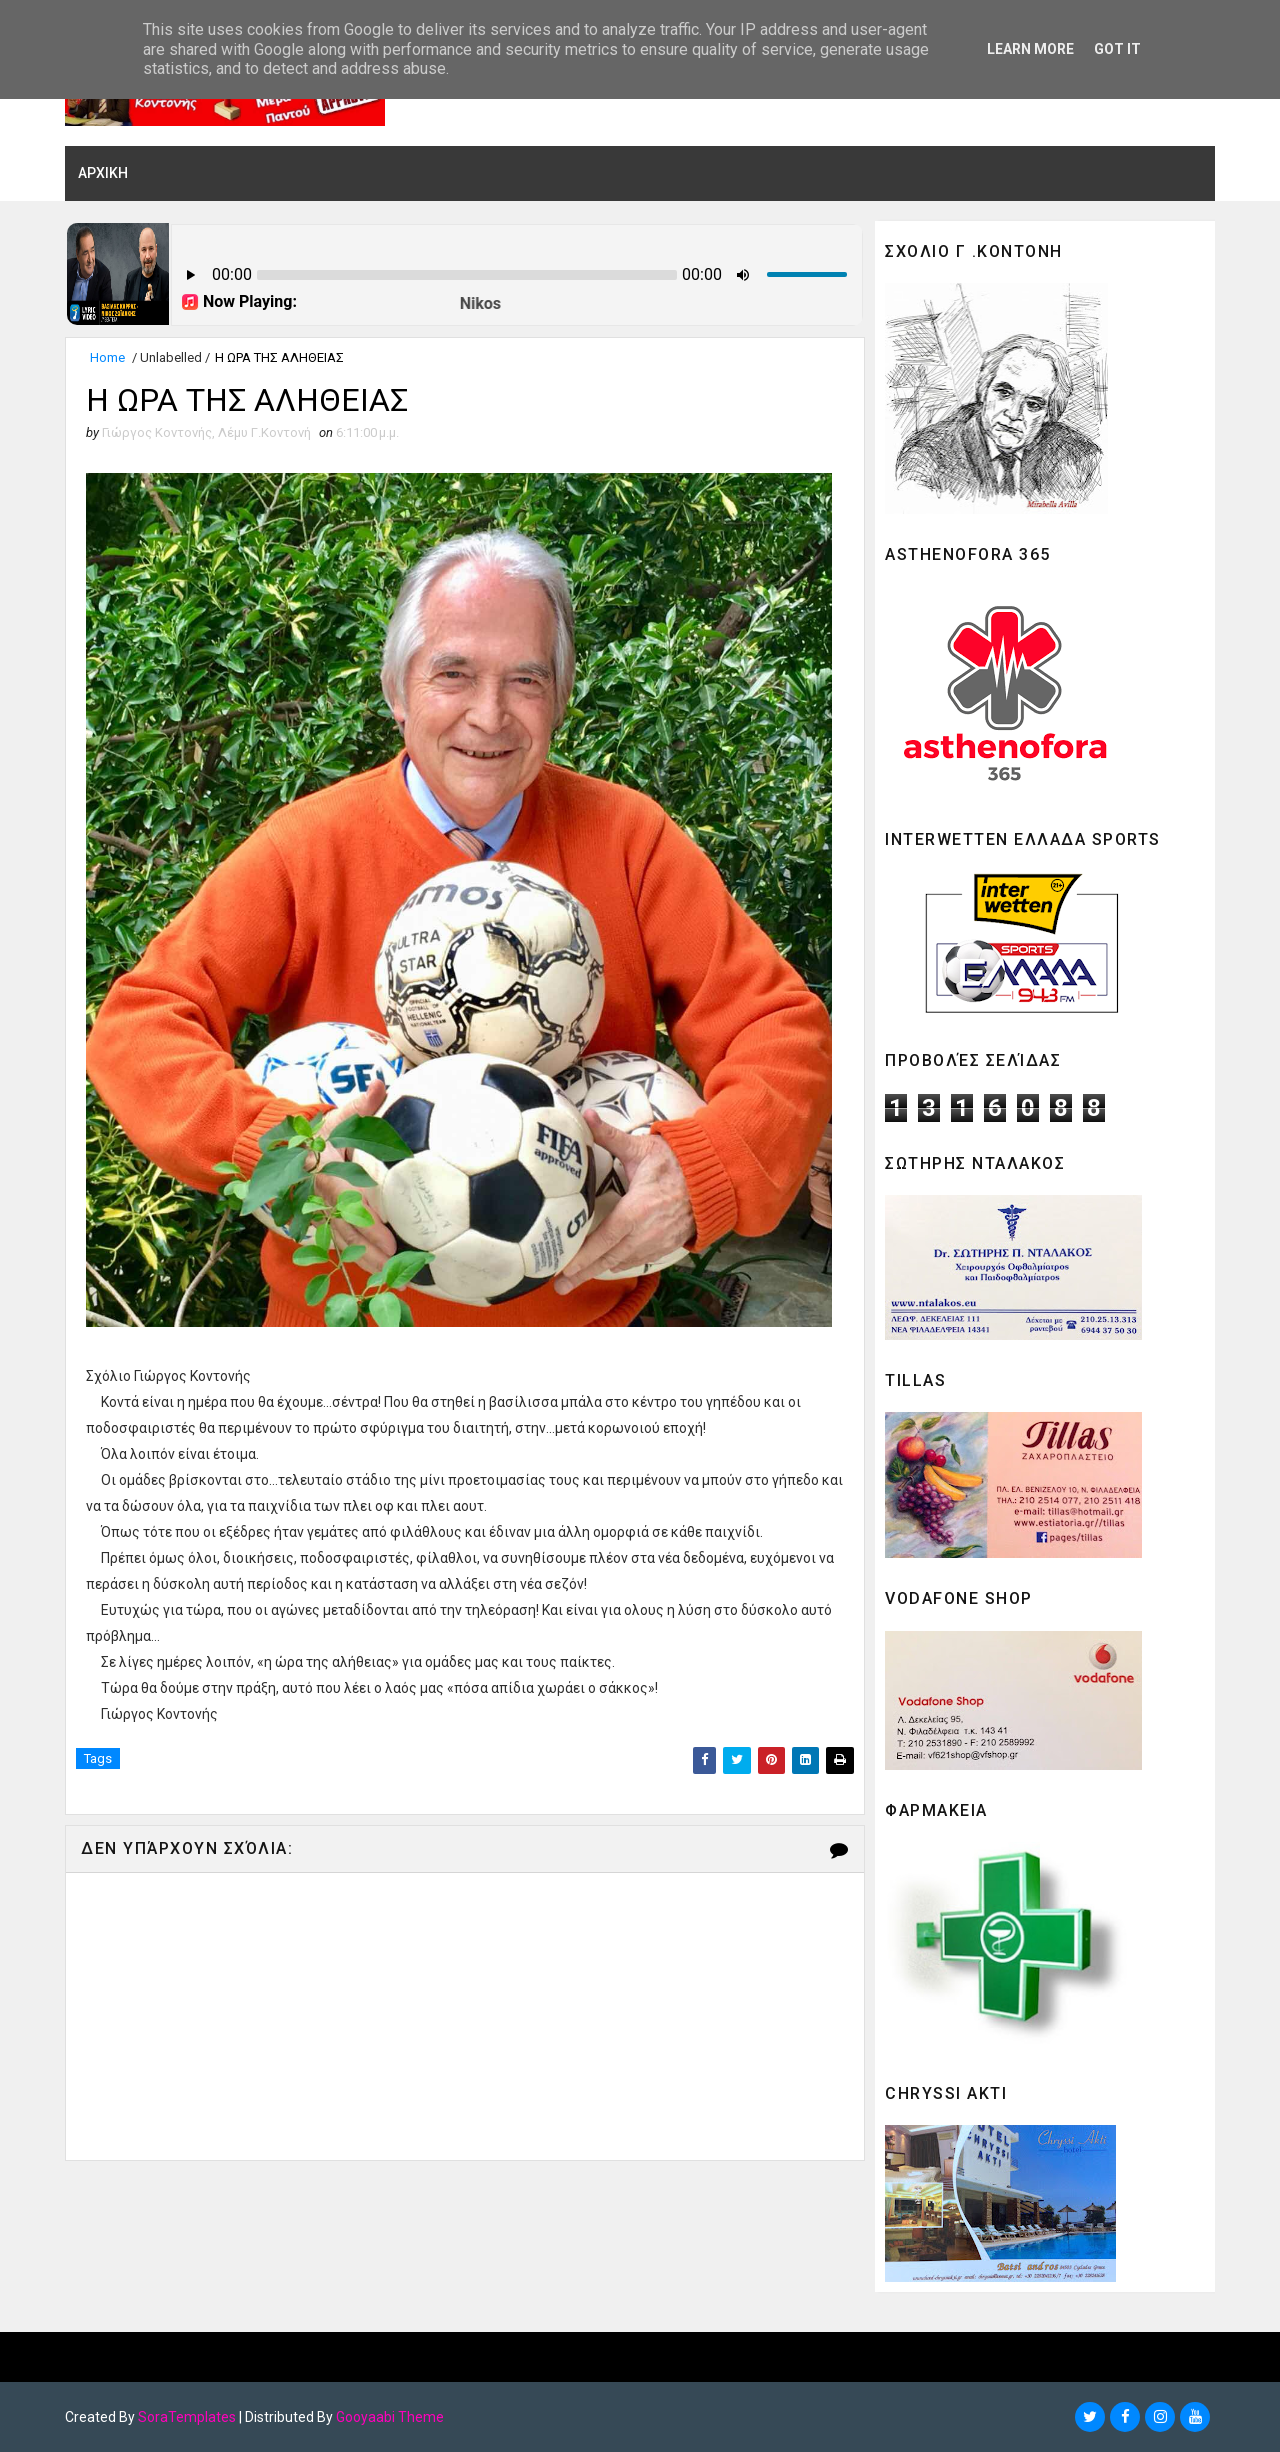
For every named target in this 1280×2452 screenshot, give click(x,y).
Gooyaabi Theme (390, 2417)
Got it (1117, 49)
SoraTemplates (187, 2417)
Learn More (1030, 49)
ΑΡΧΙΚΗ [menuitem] (103, 173)
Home (107, 357)
